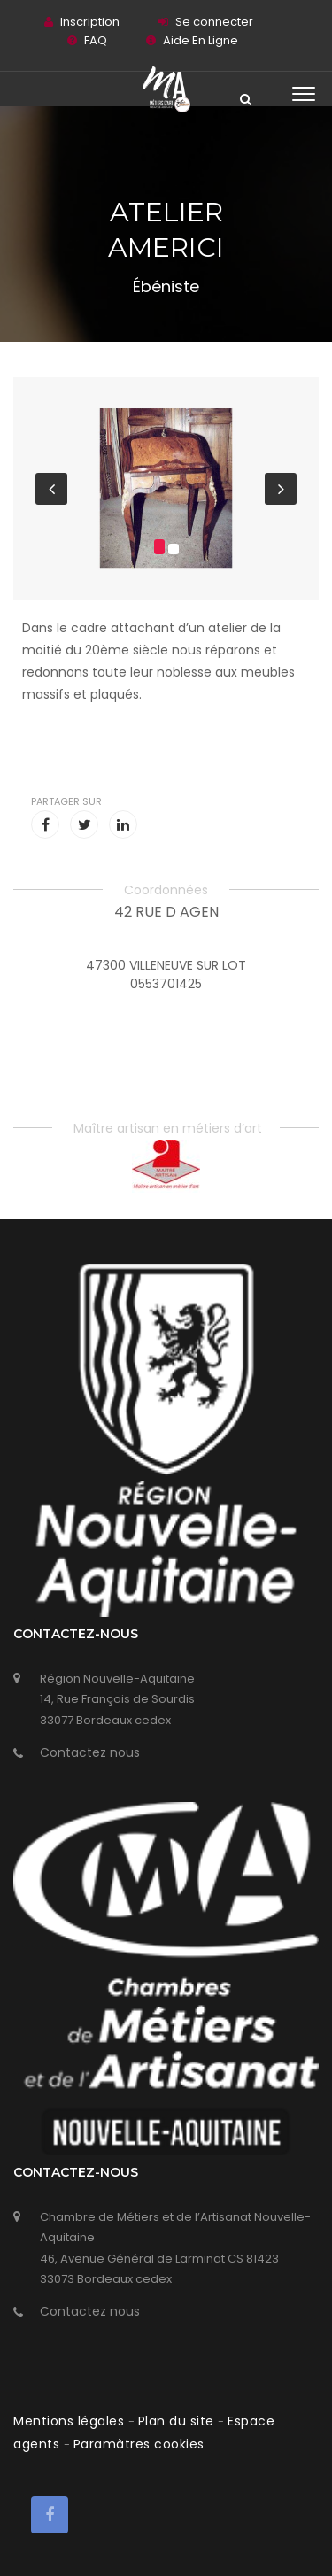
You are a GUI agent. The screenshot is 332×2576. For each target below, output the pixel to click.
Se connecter (214, 21)
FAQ (95, 40)
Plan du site (178, 2421)
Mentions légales (70, 2421)
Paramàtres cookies (139, 2444)
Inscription (90, 21)
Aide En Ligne (200, 40)
